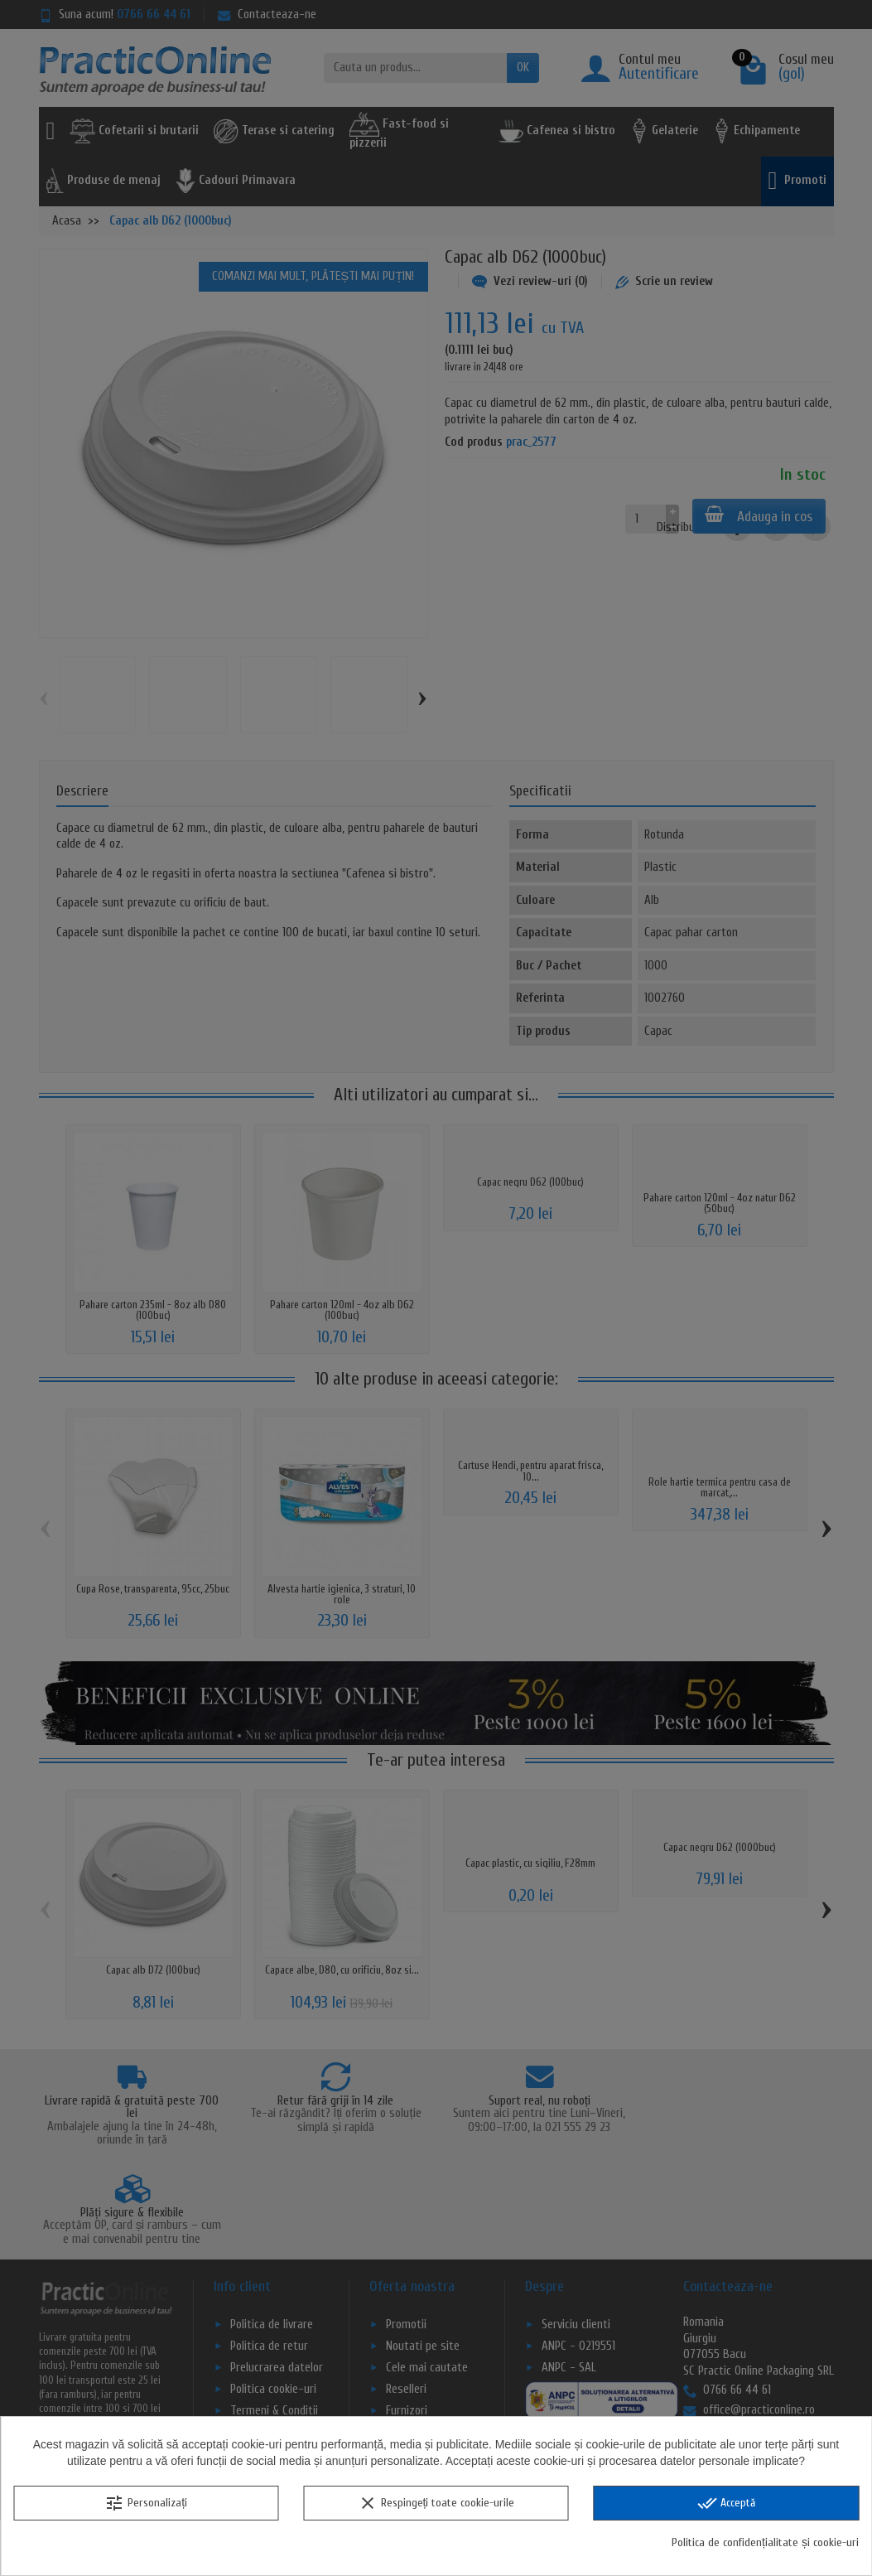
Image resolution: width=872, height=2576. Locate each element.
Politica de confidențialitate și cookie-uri (765, 2542)
